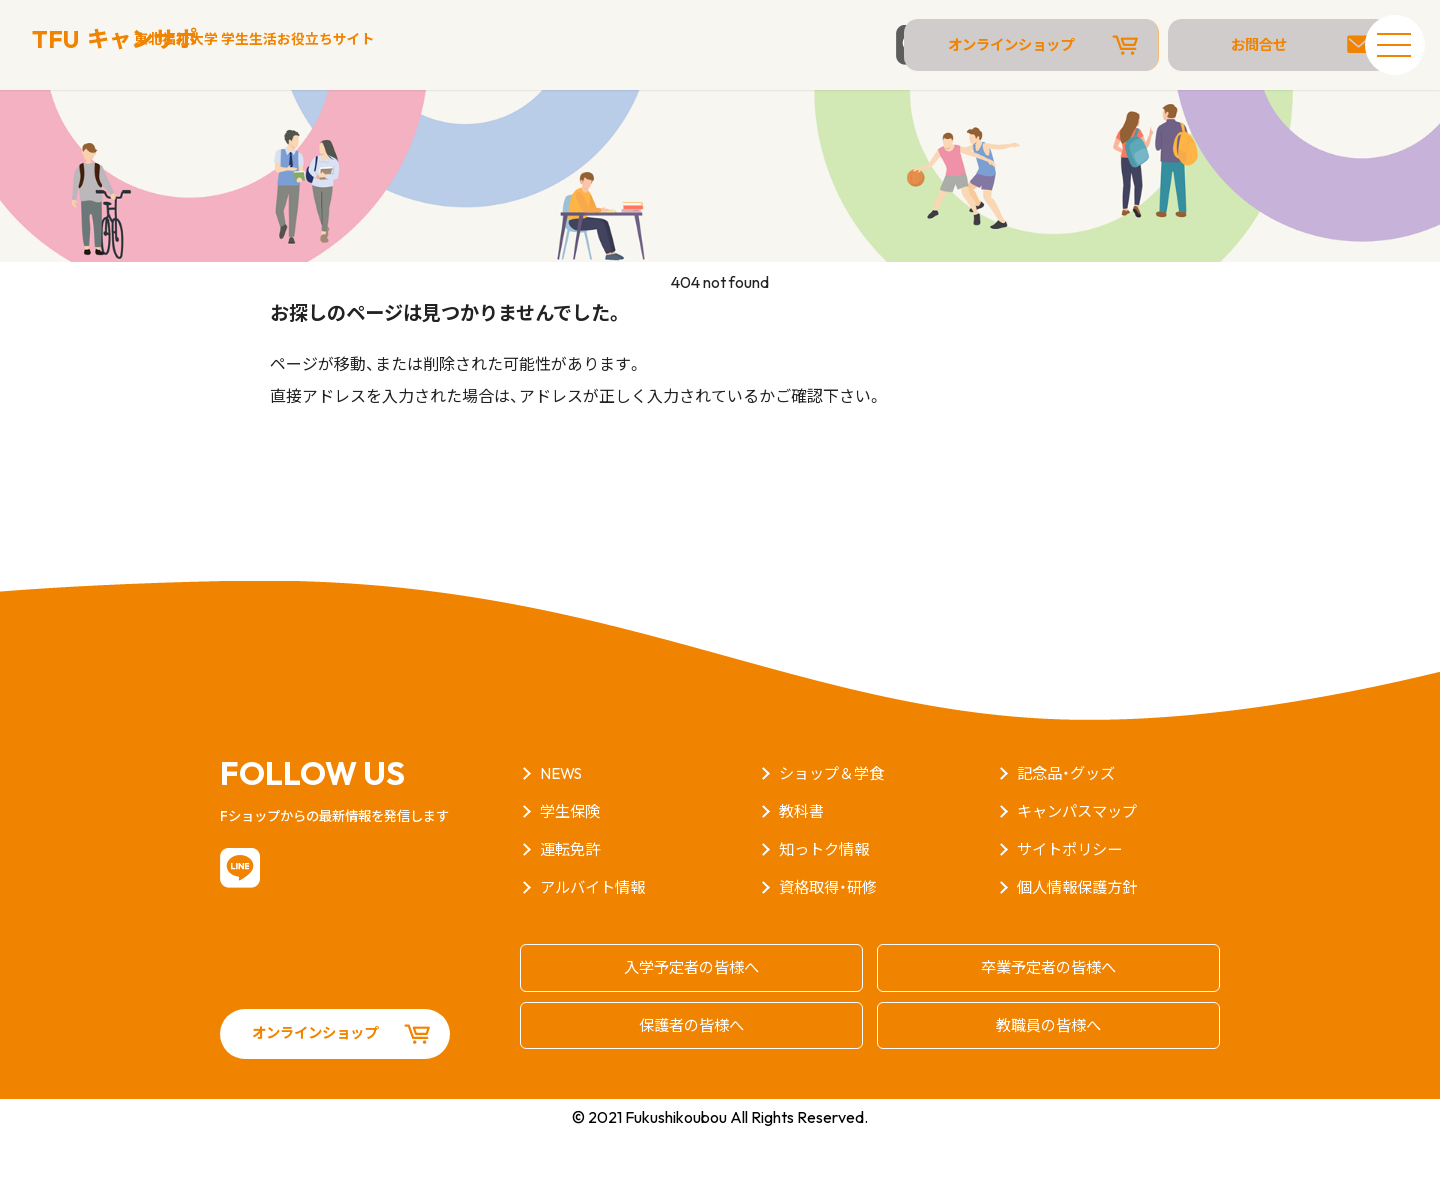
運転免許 (572, 898)
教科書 (803, 860)
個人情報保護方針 (1081, 936)
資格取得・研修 (831, 936)
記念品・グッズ (1069, 822)
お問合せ (1250, 45)
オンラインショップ (1045, 45)
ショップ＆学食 (835, 822)
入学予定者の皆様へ (692, 1015)
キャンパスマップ (1081, 860)
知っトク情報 (827, 898)
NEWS (562, 822)
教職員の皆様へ (1049, 1070)
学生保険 (572, 860)
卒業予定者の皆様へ (1049, 1015)
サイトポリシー (1073, 898)
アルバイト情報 (596, 936)
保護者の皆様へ (692, 1070)
